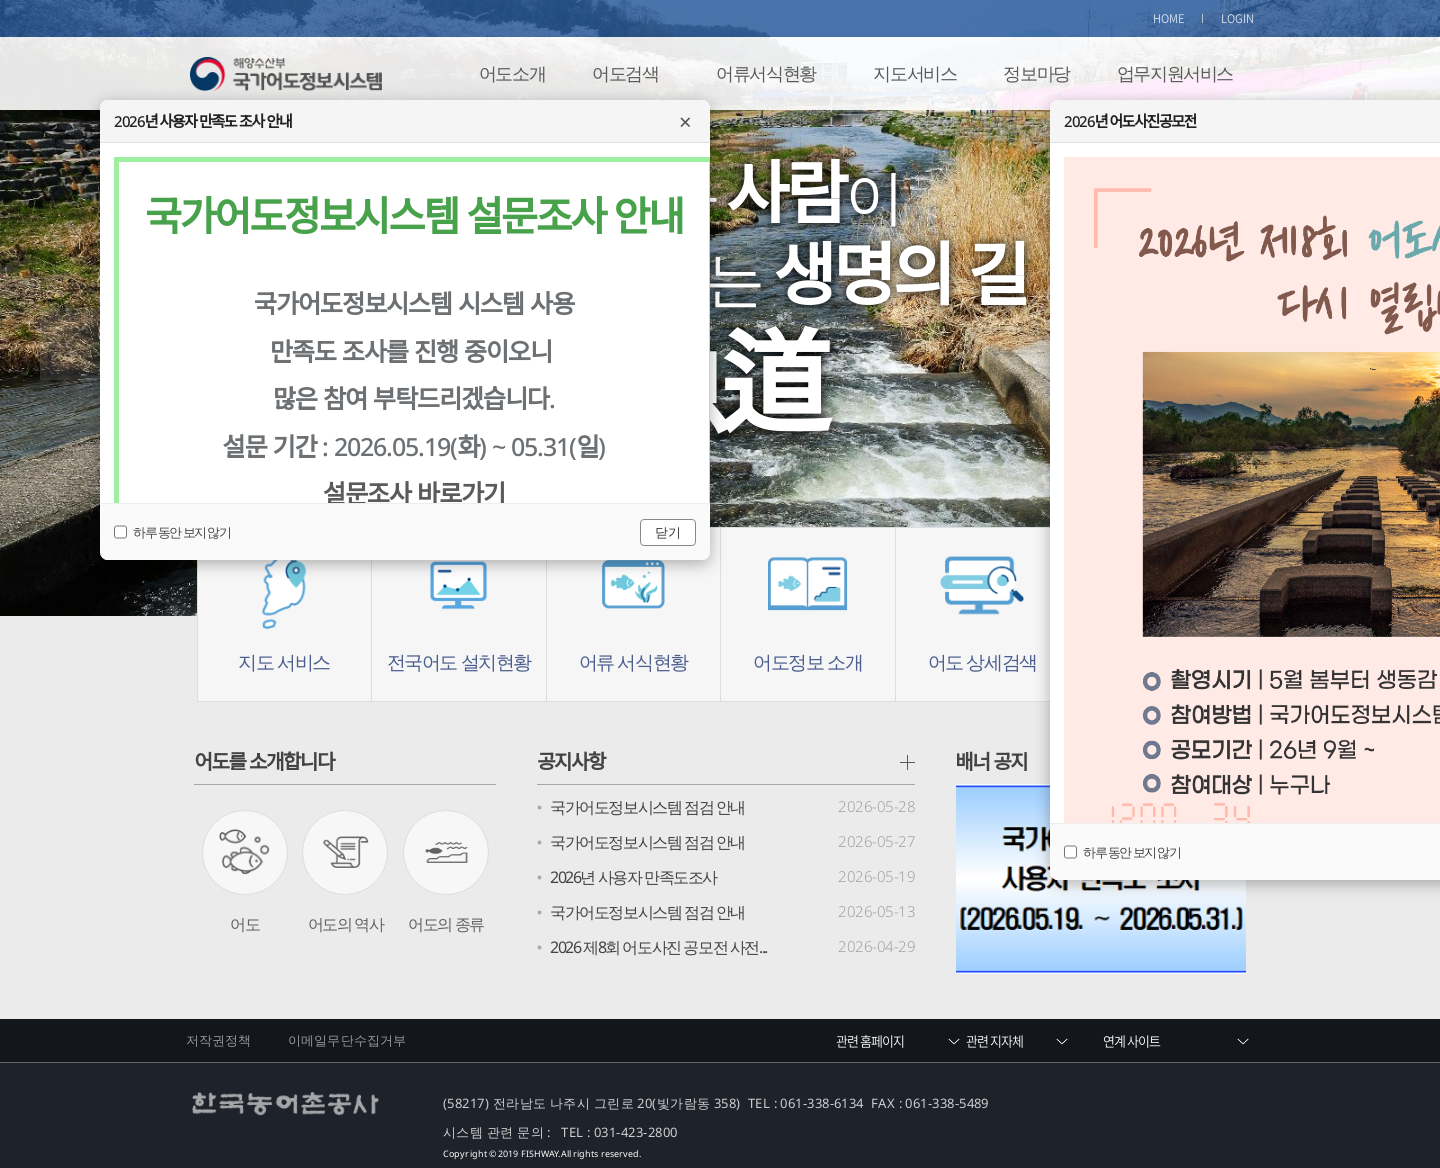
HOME (1169, 18)
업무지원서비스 (1175, 73)
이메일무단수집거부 (347, 1040)
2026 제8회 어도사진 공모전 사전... (658, 947)
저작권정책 (219, 1040)
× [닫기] (685, 121)
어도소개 (512, 73)
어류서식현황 (766, 73)
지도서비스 (914, 73)
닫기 (668, 532)
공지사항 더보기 (907, 762)
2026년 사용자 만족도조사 (633, 877)
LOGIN (1238, 18)
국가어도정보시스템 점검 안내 (647, 807)
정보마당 (1036, 73)
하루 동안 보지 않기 (1122, 852)
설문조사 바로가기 (414, 493)
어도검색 (625, 73)
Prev (76, 344)
